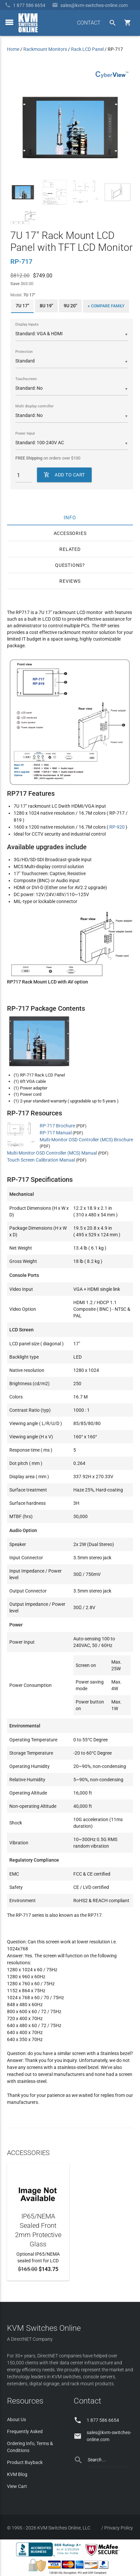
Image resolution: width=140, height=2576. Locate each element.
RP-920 (117, 827)
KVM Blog (17, 2474)
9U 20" (70, 305)
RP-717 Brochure (57, 1125)
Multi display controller (34, 406)
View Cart (17, 2486)
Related (70, 549)
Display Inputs (27, 324)
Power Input (25, 433)
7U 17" (22, 305)
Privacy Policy (118, 2527)
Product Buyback (25, 2462)
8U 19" (46, 305)
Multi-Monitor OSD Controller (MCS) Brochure (86, 1139)
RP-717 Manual (56, 1132)
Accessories (70, 533)
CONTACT (89, 23)
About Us (16, 2419)
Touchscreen (26, 379)
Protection (24, 352)
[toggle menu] (9, 22)
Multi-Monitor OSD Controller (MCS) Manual (52, 1153)
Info (70, 517)
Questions (68, 565)
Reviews (70, 581)
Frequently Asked (25, 2431)
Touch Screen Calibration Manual (41, 1160)
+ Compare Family (106, 306)
